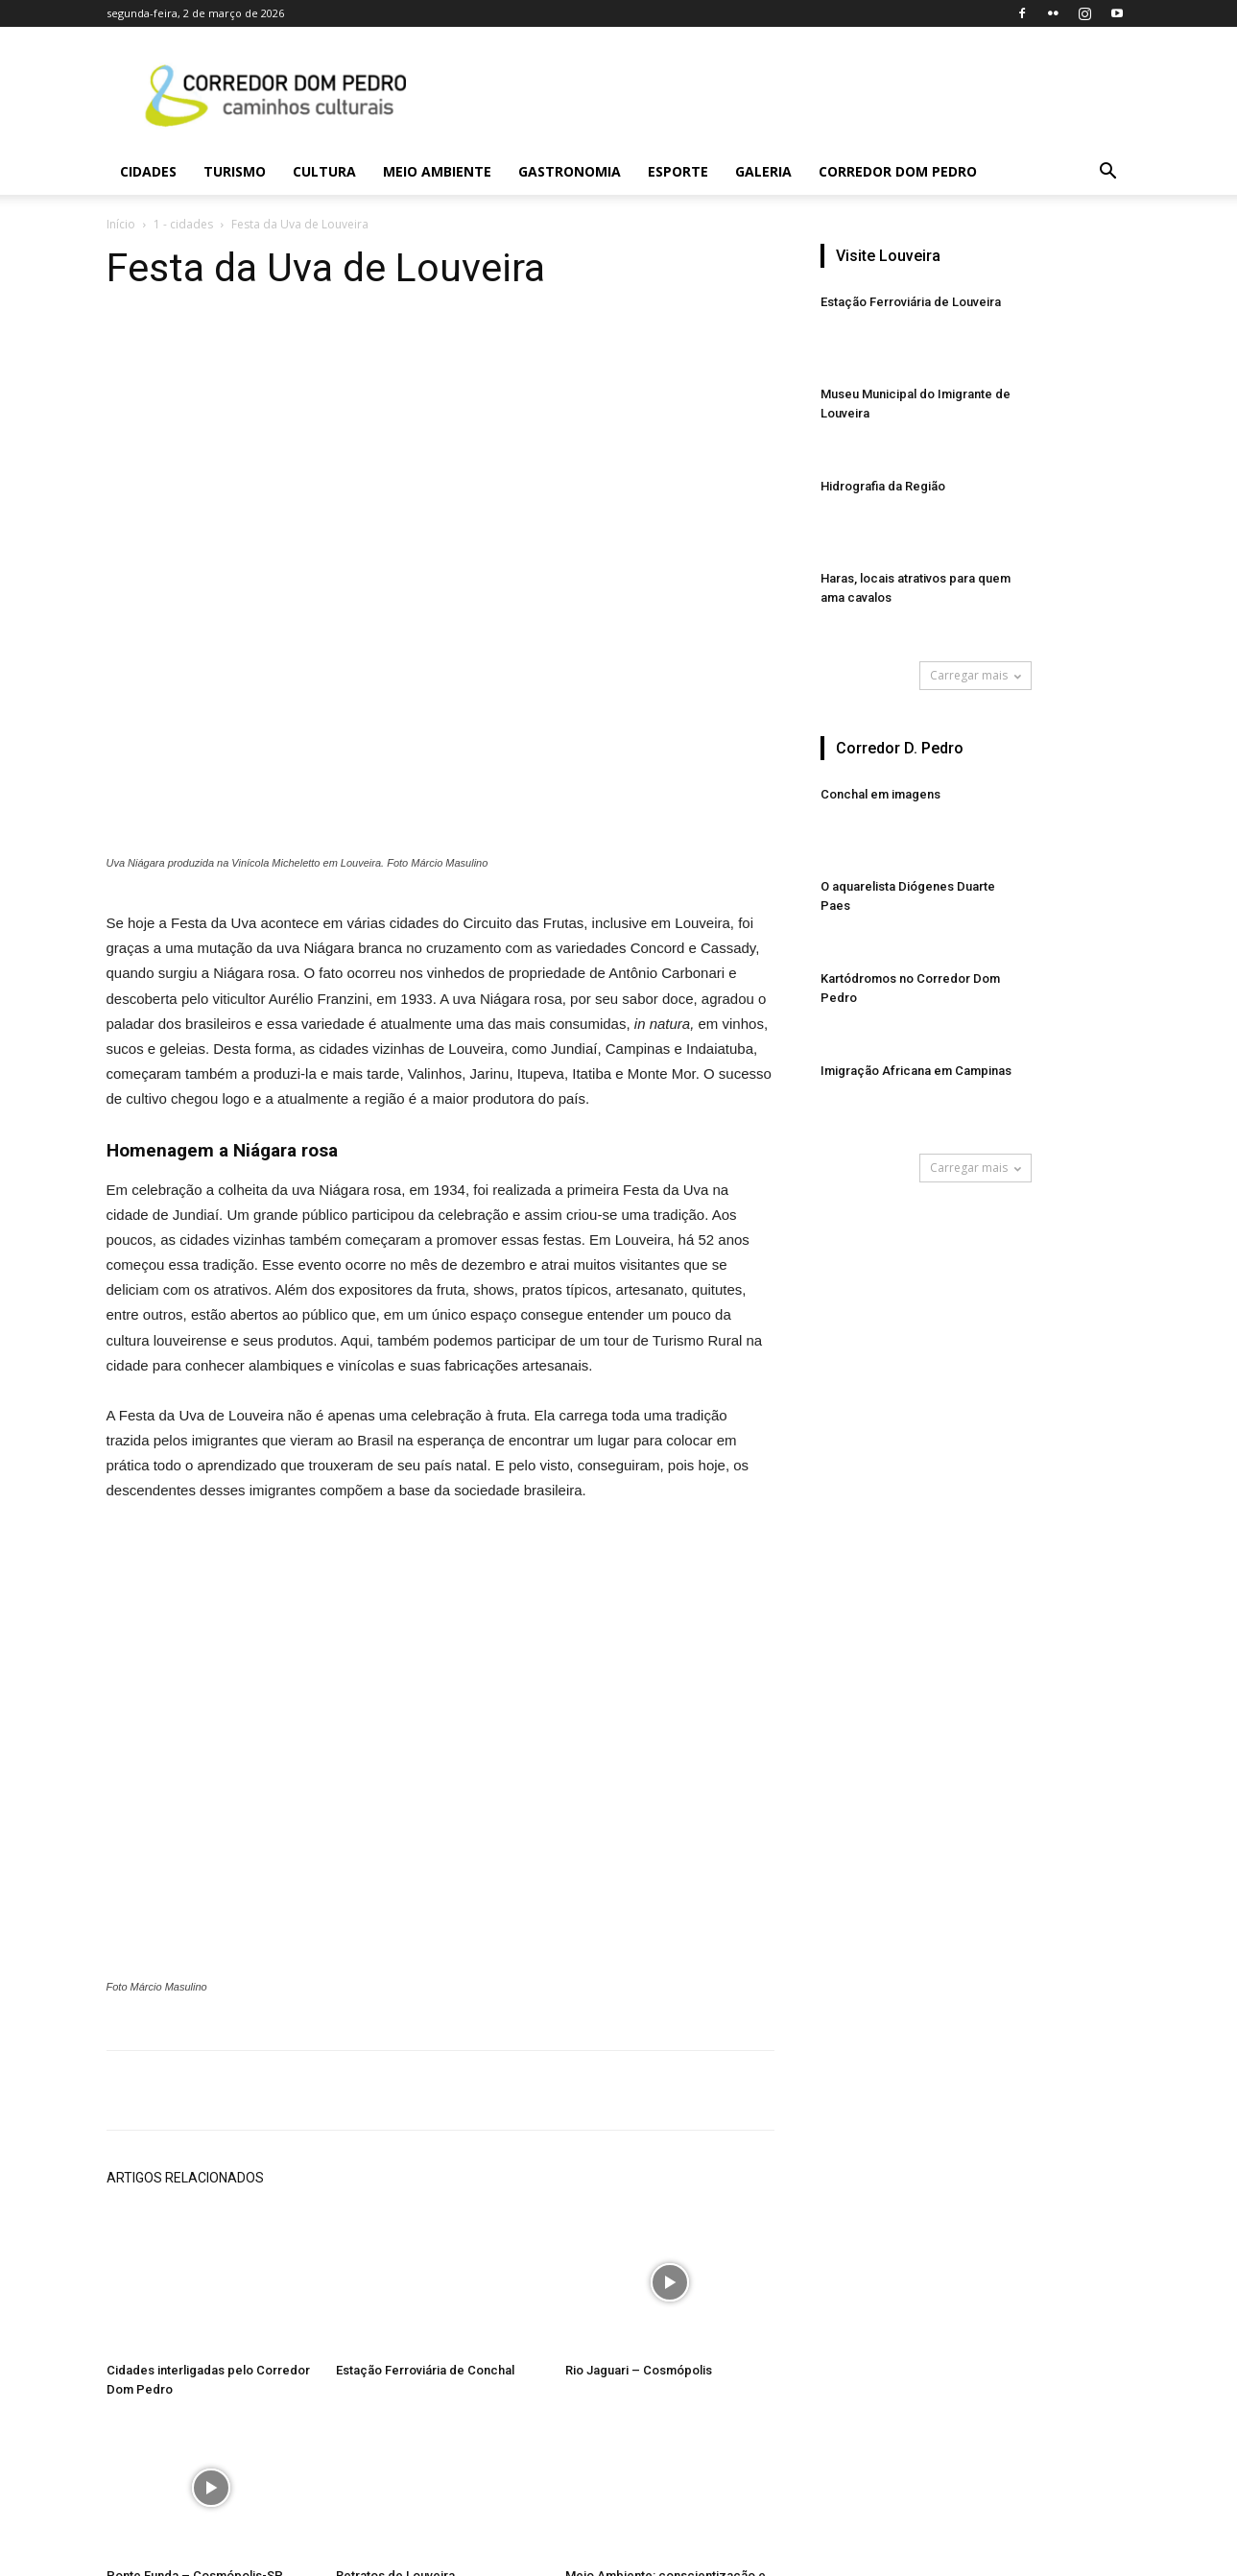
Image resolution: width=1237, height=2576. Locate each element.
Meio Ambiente (437, 171)
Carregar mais (975, 675)
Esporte (678, 171)
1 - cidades (183, 224)
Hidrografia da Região (883, 486)
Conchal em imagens (880, 794)
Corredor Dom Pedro (898, 171)
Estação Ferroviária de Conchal (425, 2370)
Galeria (763, 171)
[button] (1108, 173)
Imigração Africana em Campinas (916, 1070)
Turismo (234, 171)
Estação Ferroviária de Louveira (911, 302)
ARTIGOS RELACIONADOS (185, 2177)
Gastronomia (569, 171)
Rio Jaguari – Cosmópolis (638, 2370)
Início (121, 224)
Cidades (148, 171)
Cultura (324, 171)
